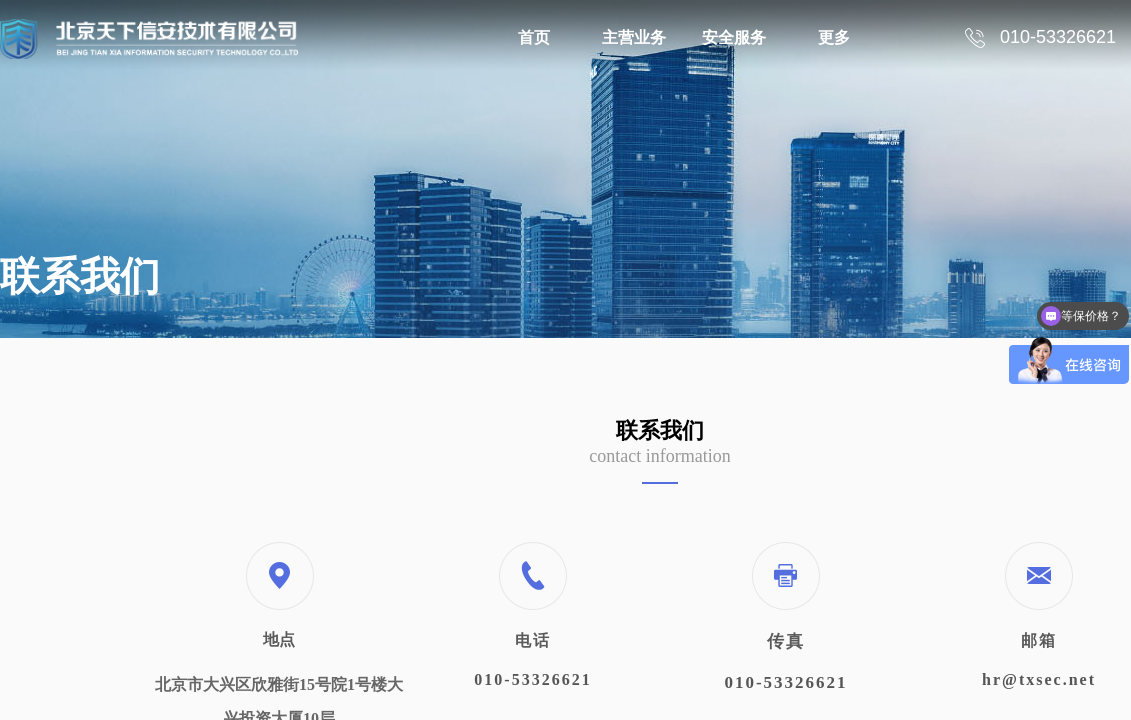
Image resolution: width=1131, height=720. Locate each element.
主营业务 (634, 37)
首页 (534, 37)
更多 (834, 37)
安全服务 (734, 37)
